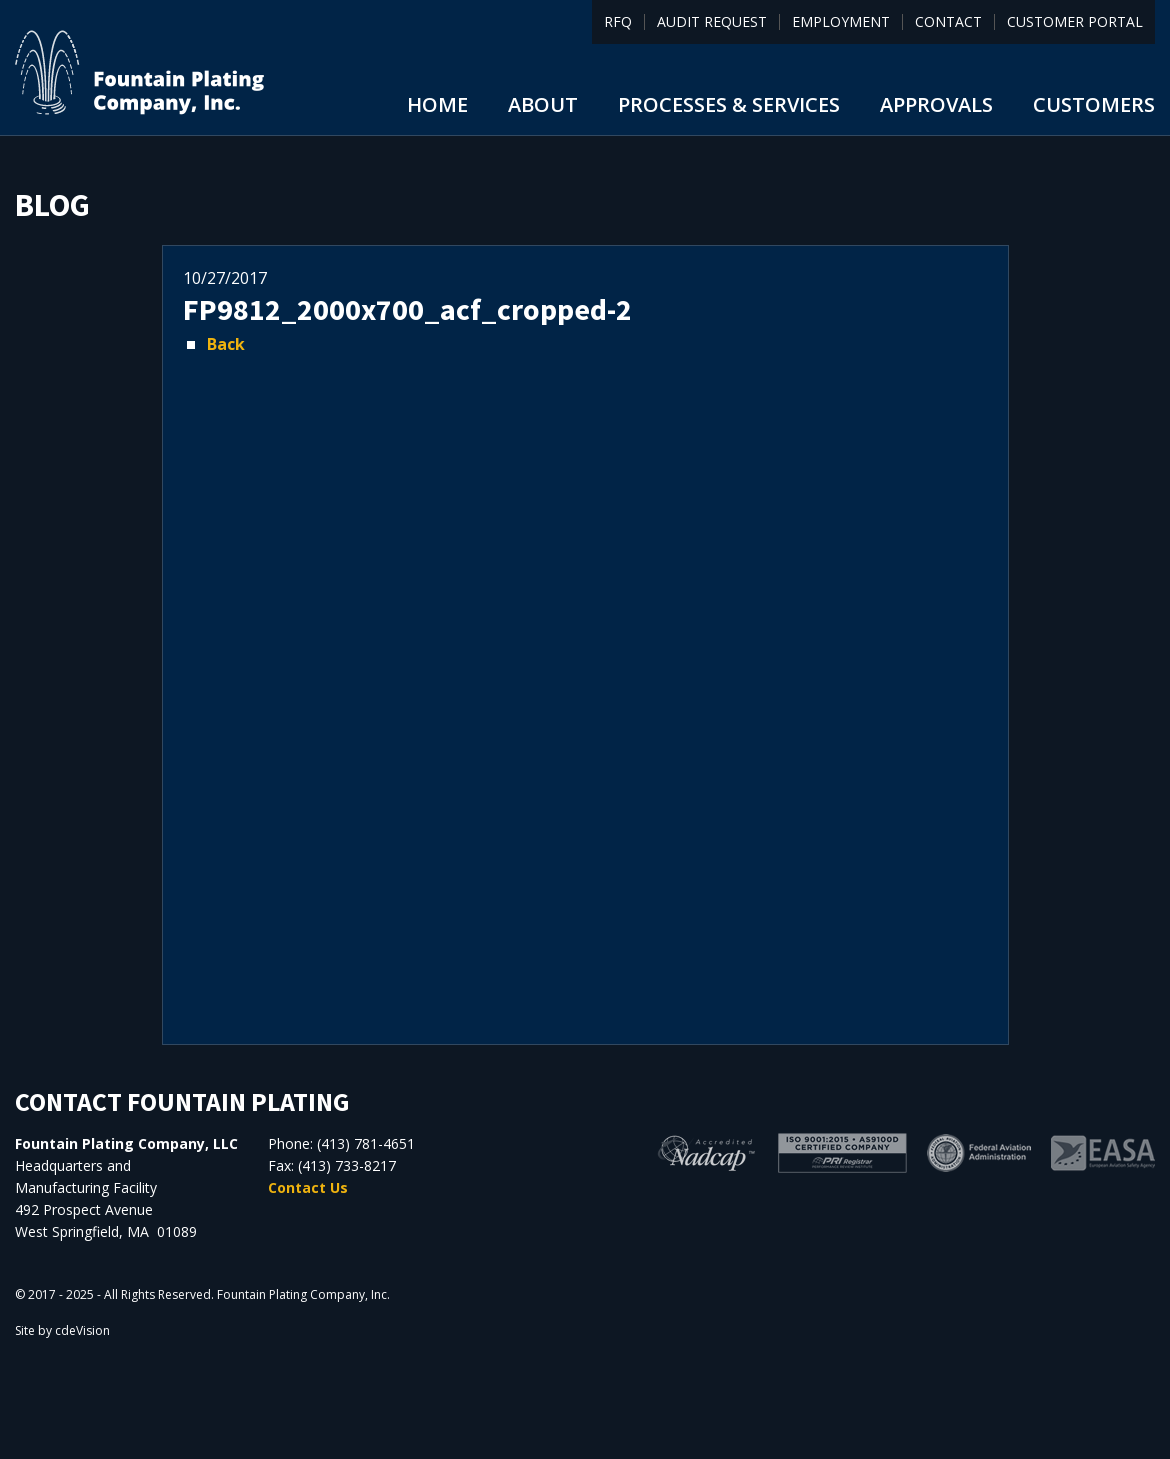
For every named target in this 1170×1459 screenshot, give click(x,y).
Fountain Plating (140, 72)
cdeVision (82, 1330)
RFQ (618, 22)
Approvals (936, 104)
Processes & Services (729, 104)
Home (437, 104)
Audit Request (712, 22)
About (543, 104)
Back (226, 344)
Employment (841, 22)
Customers (1094, 104)
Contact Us (308, 1187)
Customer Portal (1075, 22)
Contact (948, 22)
